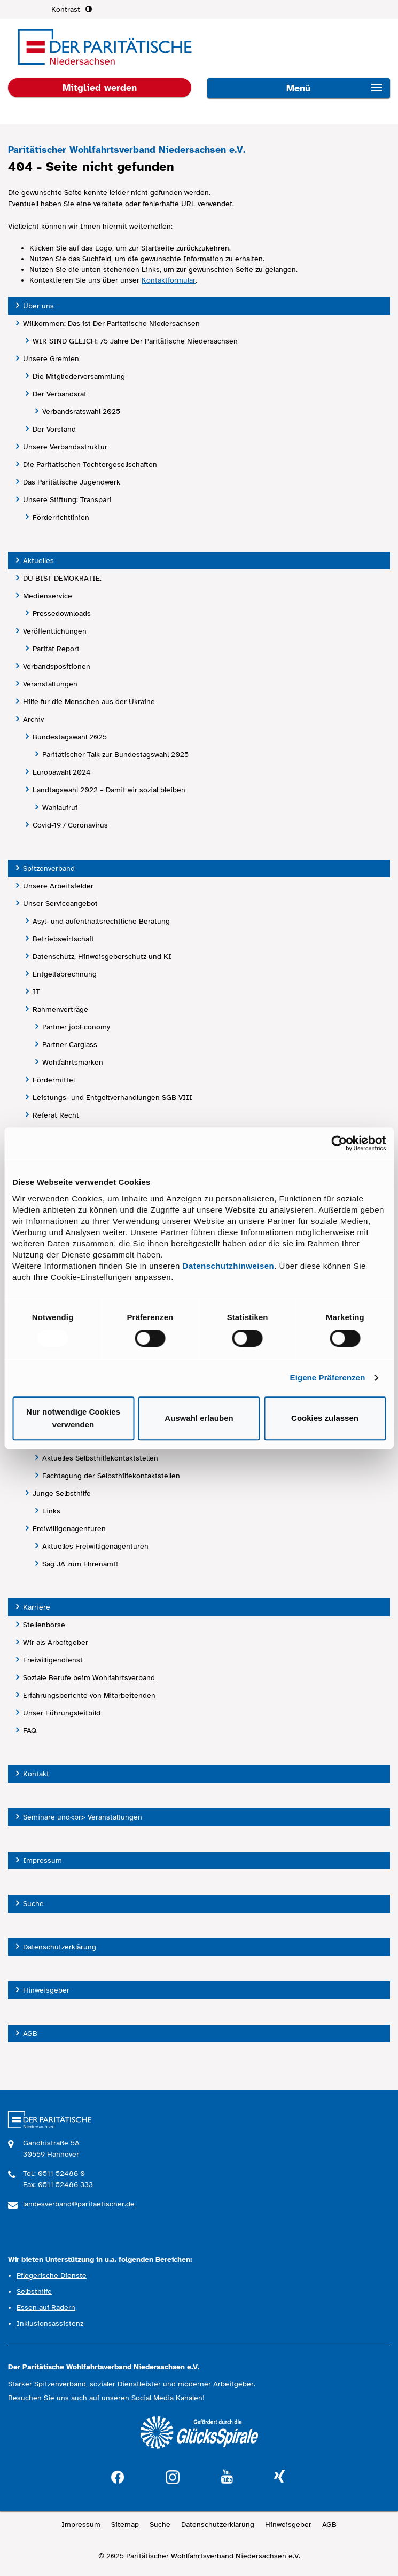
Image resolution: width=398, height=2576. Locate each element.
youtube (227, 2477)
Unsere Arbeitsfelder (58, 886)
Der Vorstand (54, 429)
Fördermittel (54, 1079)
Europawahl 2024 (62, 772)
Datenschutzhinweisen (229, 1265)
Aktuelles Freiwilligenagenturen (95, 1546)
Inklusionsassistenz (50, 2323)
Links (51, 1511)
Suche (33, 1903)
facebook (117, 2475)
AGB (30, 2033)
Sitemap (125, 2524)
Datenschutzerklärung (59, 1946)
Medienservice (47, 595)
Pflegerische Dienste (52, 2275)
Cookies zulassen (324, 1418)
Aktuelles (38, 560)
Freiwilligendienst (53, 1660)
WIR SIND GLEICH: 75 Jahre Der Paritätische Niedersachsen (135, 341)
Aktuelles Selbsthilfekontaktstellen (100, 1458)
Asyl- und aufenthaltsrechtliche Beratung (101, 921)
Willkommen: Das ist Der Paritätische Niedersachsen (111, 323)
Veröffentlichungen (55, 631)
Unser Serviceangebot (60, 903)
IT (36, 991)
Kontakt (36, 1773)
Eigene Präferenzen (327, 1377)
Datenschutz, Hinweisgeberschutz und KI (102, 956)
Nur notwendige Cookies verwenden (73, 1418)
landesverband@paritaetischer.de (79, 2203)
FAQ (30, 1730)
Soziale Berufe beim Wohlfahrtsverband (89, 1677)
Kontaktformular (169, 280)
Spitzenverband (49, 868)
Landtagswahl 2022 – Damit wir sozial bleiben (109, 789)
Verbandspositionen (56, 666)
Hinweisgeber (46, 1990)
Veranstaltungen (50, 684)
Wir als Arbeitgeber (55, 1642)
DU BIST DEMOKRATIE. (62, 578)
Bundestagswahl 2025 (70, 736)
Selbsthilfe (34, 2291)
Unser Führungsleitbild (61, 1713)
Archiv (33, 719)
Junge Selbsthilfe (62, 1493)
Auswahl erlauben (199, 1418)
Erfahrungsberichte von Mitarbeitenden (89, 1695)
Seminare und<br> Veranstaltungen (82, 1817)
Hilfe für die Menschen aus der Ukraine (89, 701)
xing (279, 2477)
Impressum (42, 1860)
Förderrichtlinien (61, 517)
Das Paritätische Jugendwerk (71, 482)
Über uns (38, 305)
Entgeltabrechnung (65, 974)
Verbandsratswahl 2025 (81, 411)
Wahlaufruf (59, 807)
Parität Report (56, 648)
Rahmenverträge (60, 1009)
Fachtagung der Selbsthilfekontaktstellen (111, 1475)
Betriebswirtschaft (63, 938)
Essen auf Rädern (46, 2307)
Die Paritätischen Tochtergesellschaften (90, 464)
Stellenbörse (44, 1624)
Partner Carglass (69, 1044)
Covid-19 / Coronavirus (70, 825)
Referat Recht (56, 1115)
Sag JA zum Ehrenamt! (80, 1563)
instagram (173, 2475)
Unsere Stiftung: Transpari (67, 499)
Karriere (36, 1607)
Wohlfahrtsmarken (72, 1062)
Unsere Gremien (51, 358)
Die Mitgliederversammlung (79, 376)
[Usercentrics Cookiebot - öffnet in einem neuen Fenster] (339, 1143)
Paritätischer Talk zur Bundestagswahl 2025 (115, 754)
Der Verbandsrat (60, 394)
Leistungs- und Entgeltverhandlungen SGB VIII (112, 1097)
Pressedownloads (62, 613)
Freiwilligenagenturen (69, 1528)
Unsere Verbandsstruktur (65, 446)
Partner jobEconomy (76, 1027)
